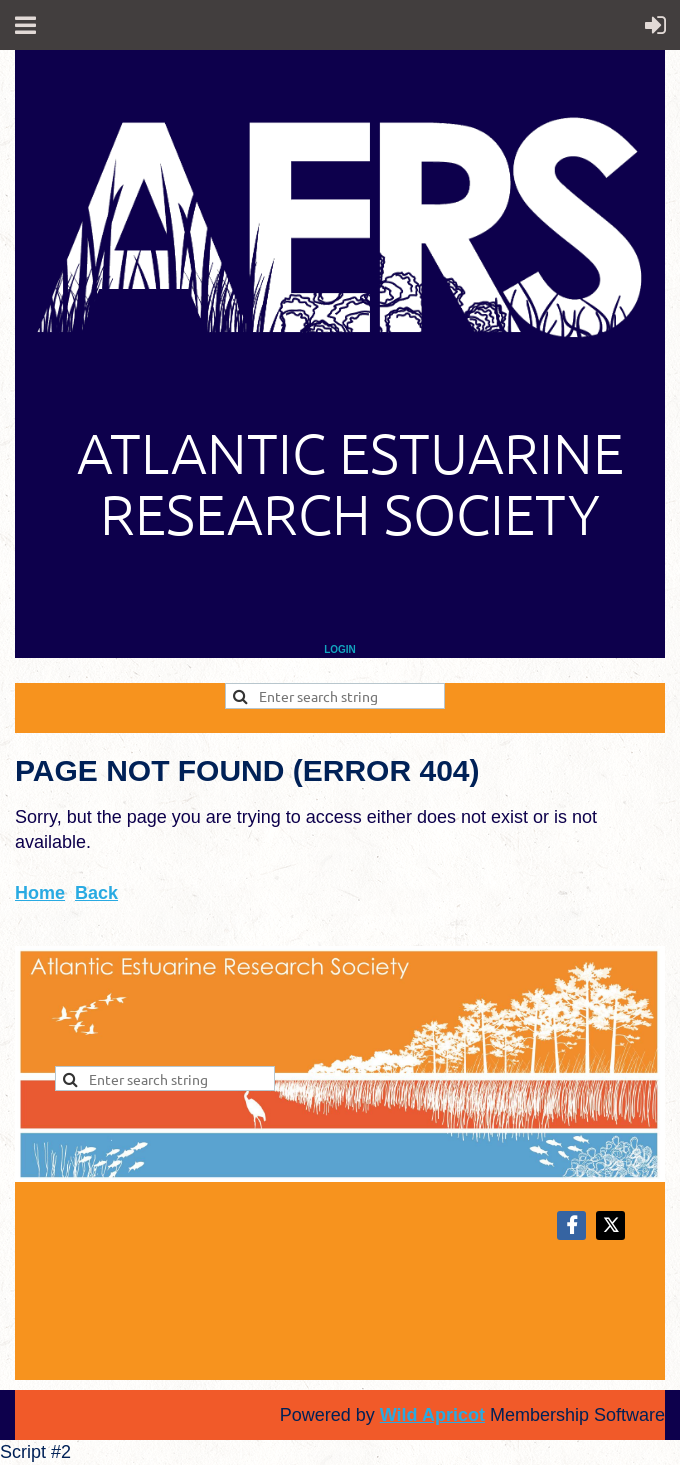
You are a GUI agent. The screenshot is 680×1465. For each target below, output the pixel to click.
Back (96, 893)
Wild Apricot (432, 1415)
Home (40, 893)
